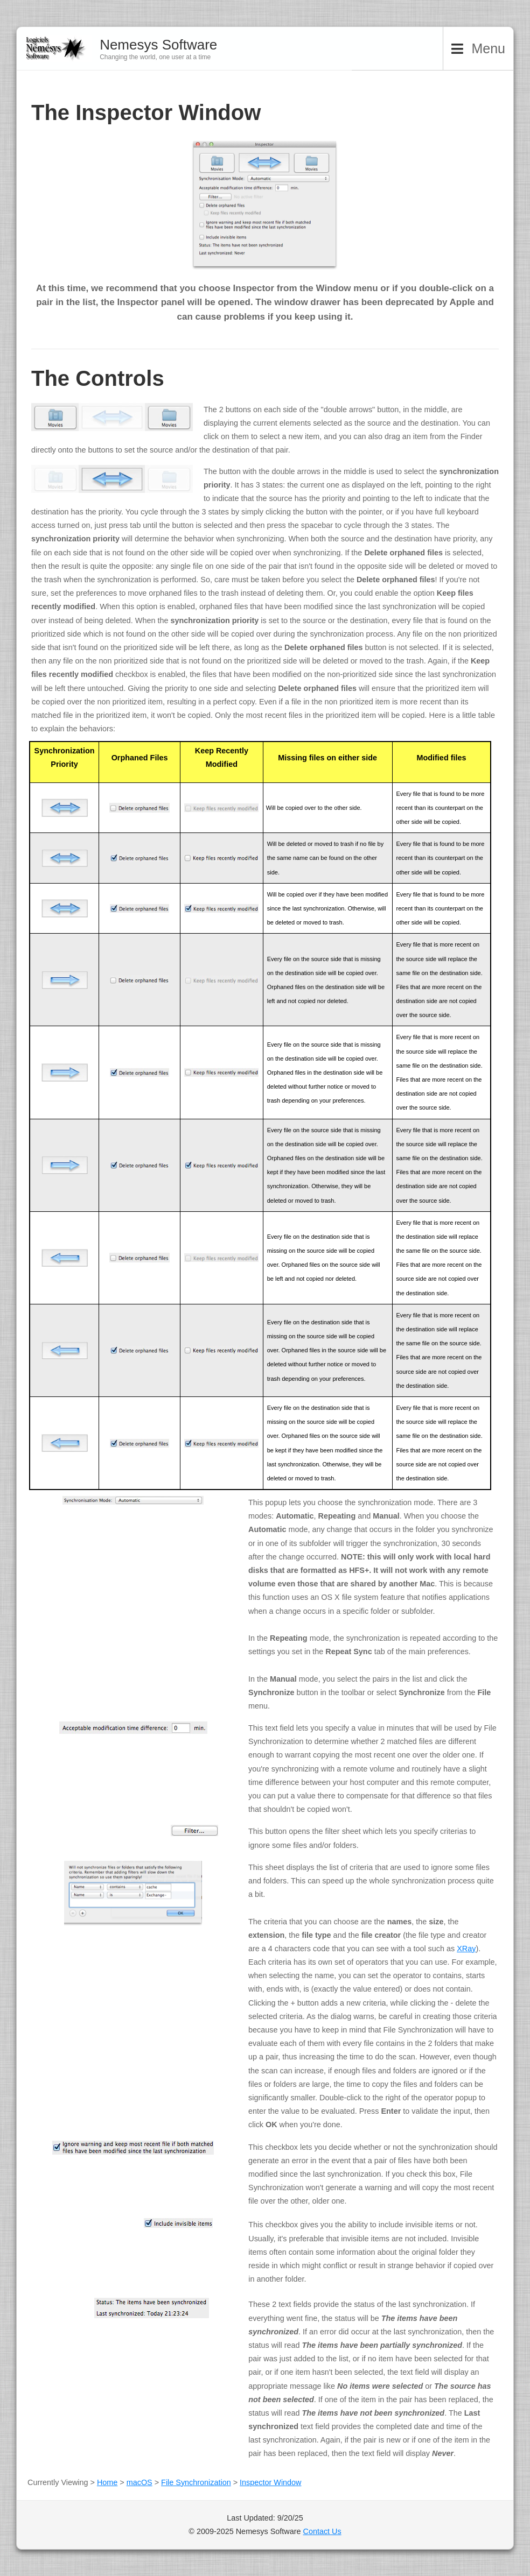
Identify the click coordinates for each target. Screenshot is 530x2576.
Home (107, 2482)
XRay (466, 1948)
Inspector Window (270, 2482)
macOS (139, 2482)
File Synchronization (196, 2482)
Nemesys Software (158, 45)
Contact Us (322, 2531)
